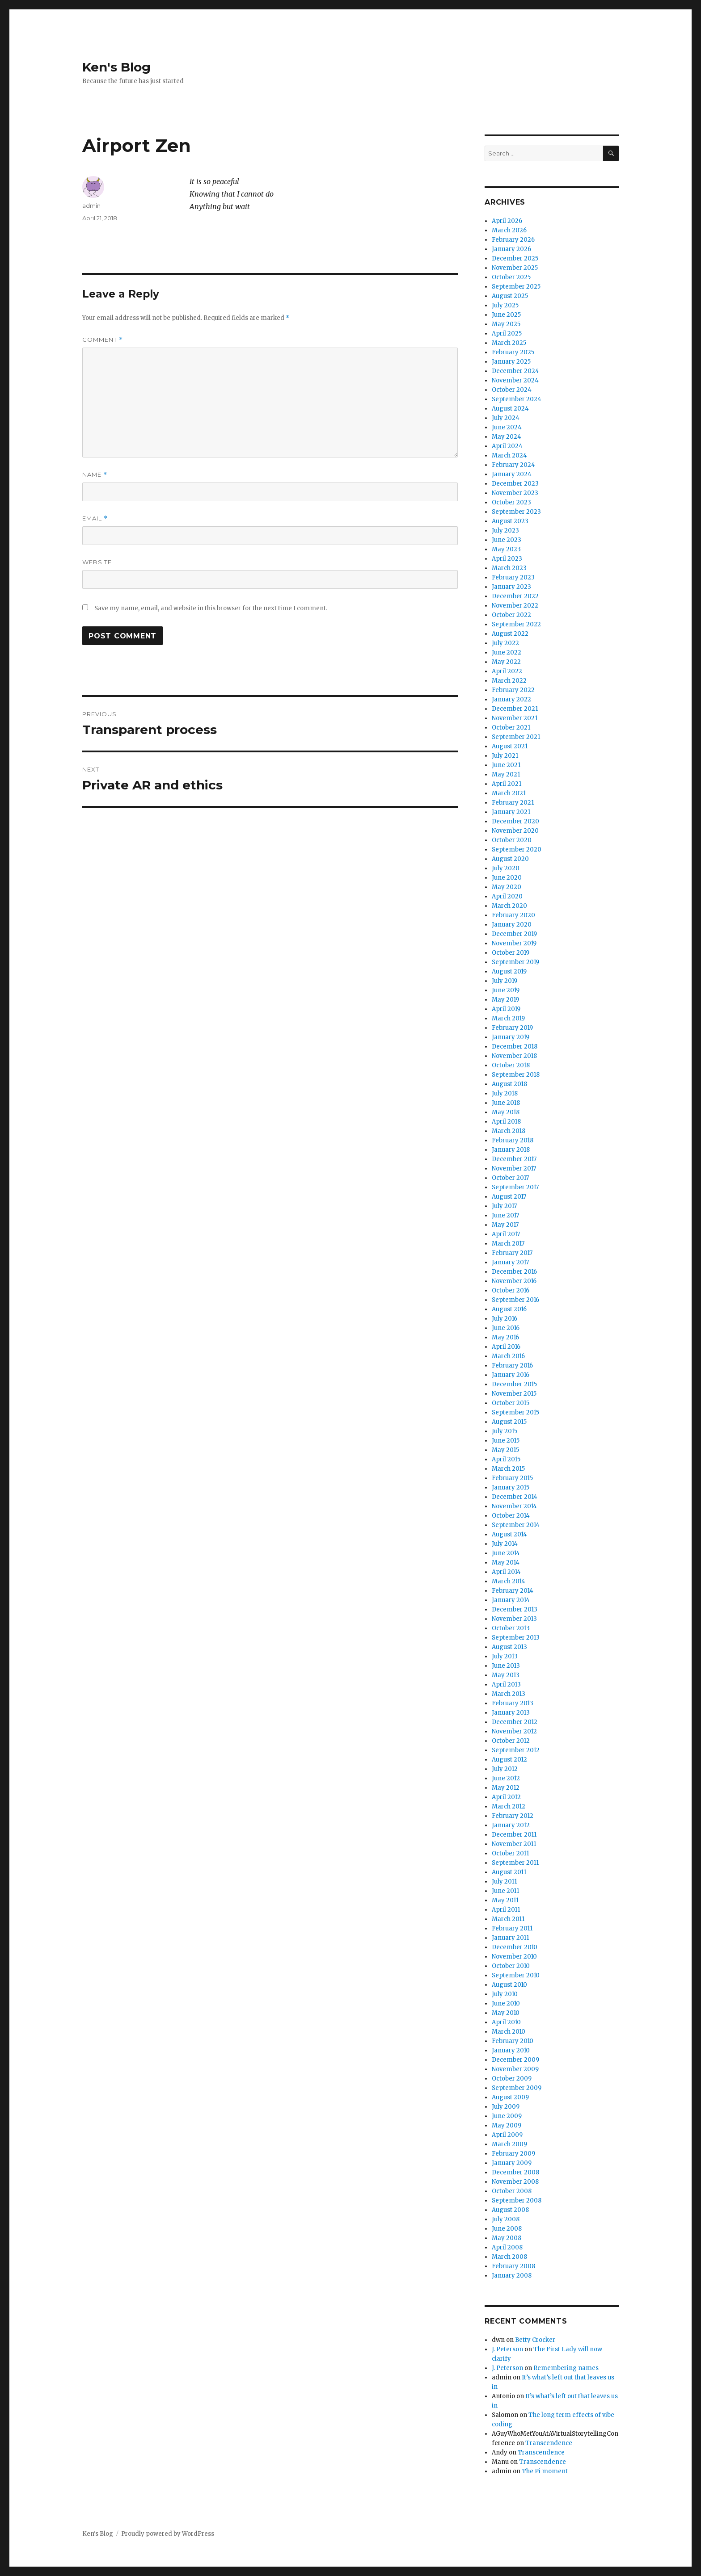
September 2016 (515, 1300)
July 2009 (505, 2106)
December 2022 (515, 596)
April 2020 (507, 896)
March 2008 (509, 2257)
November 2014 (514, 1506)
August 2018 (509, 1084)
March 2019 (508, 1018)
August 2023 (510, 521)
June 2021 (506, 765)
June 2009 (507, 2116)
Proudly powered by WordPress (167, 2534)
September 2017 (515, 1187)
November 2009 (515, 2069)
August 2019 (509, 971)
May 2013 (505, 1675)
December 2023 (515, 483)
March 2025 (509, 343)
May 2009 (506, 2125)
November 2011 (514, 1844)
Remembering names (566, 2368)
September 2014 (516, 1525)
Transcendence (548, 2443)
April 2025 (507, 333)
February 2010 (512, 2041)
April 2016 (506, 1347)
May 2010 (505, 2013)
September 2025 (516, 286)
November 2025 (515, 268)
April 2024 (507, 446)
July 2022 (505, 643)
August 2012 (509, 1759)
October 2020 (512, 840)
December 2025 (515, 258)
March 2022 (509, 680)
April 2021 (506, 784)
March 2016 (508, 1356)
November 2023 (515, 493)
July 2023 (505, 530)
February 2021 (513, 802)
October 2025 (511, 277)
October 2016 (510, 1290)
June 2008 (507, 2228)
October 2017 (510, 1178)
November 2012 (514, 1731)
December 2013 (514, 1609)
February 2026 (513, 239)
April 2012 (506, 1797)
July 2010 (505, 1994)
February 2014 (512, 1590)
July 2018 (505, 1093)
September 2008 (516, 2200)
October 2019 (510, 953)
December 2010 (514, 1947)
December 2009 (515, 2060)
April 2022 (507, 671)
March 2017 (508, 1243)
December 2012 (514, 1722)
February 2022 (513, 690)
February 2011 (512, 1928)
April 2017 (506, 1234)
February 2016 (512, 1365)
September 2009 (516, 2088)
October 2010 (511, 1966)
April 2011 (506, 1909)
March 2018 (508, 1131)
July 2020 (505, 868)
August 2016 (509, 1309)
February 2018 (512, 1140)
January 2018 (511, 1150)
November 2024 (515, 380)
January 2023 (511, 587)
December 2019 (514, 934)
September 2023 (516, 512)
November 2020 (515, 831)
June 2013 (506, 1666)
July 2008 (505, 2219)
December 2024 (515, 371)
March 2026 (509, 230)
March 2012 (508, 1806)
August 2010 (509, 1985)
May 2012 (505, 1787)
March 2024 (509, 455)
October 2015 (510, 1403)
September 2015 (515, 1412)
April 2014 (506, 1572)
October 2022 (511, 615)
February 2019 (512, 1028)
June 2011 (505, 1891)
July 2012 (505, 1769)
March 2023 (509, 568)
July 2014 (505, 1544)
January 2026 (511, 249)
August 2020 (510, 859)
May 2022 (506, 662)
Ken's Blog (116, 67)
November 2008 (515, 2182)
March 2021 (509, 793)
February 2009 (513, 2153)
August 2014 (509, 1534)
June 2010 (506, 2003)
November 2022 (515, 605)
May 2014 (505, 1562)
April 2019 (506, 1009)
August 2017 (509, 1196)
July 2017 (504, 1206)
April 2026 (507, 221)
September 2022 (516, 624)
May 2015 (505, 1450)
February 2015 (512, 1478)
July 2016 (504, 1318)
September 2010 (516, 1975)
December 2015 (514, 1384)
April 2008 (507, 2247)
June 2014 (506, 1553)
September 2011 (515, 1863)
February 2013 (512, 1703)
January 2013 (511, 1712)
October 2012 (511, 1741)
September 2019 (515, 962)
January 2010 (511, 2050)
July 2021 (505, 755)
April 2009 (507, 2135)
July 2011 (504, 1881)
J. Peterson (507, 2349)
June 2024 (507, 427)
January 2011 (510, 1938)
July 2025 (505, 305)
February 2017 (512, 1253)
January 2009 (512, 2163)
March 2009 (509, 2144)
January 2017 (510, 1262)
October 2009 (512, 2078)
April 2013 (506, 1684)
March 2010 (508, 2031)
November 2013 (514, 1619)
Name (94, 474)
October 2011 (510, 1853)
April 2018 (506, 1121)
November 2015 (514, 1393)
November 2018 (514, 1056)
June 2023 (506, 540)
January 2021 (511, 812)
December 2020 (515, 821)
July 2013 (505, 1656)
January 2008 (512, 2275)
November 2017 (514, 1168)
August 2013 (509, 1647)
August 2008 (510, 2210)
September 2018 (516, 1074)
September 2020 (516, 849)
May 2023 (506, 549)
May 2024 (506, 437)
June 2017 (505, 1215)
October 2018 (511, 1065)
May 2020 (506, 887)
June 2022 (506, 652)
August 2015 (509, 1422)
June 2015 (505, 1440)
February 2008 (513, 2266)
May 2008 (506, 2238)
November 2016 (514, 1281)
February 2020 (513, 915)
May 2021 (506, 774)
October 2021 (511, 727)
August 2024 (510, 408)
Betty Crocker (535, 2340)
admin (91, 205)
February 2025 (513, 352)
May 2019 (505, 999)
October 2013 (511, 1628)
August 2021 (510, 746)
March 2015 (508, 1469)
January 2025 (511, 361)
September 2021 (516, 737)
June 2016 (505, 1328)
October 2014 (511, 1515)
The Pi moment (545, 2471)
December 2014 (514, 1497)
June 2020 (507, 877)
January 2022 (511, 699)
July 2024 (505, 418)
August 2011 (509, 1872)
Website (97, 562)
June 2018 (506, 1103)
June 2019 (505, 990)
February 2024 (513, 465)
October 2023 (511, 502)
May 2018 (505, 1112)
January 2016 (510, 1375)
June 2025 (506, 315)
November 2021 (514, 718)
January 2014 (511, 1600)
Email (95, 518)
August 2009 (510, 2097)
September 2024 (516, 399)
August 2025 (510, 296)
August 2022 (510, 634)
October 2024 (512, 390)
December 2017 (514, 1159)
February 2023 (513, 577)
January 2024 (512, 474)
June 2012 (506, 1778)
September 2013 (516, 1637)
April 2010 (506, 2022)
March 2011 (508, 1919)
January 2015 (510, 1487)
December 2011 (514, 1834)
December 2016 (514, 1271)
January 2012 (511, 1825)
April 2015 (506, 1459)
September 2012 (516, 1750)
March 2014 (508, 1581)
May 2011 (505, 1900)
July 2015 (504, 1431)
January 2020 (512, 924)
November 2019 (514, 943)
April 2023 (507, 558)
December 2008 (515, 2172)
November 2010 (514, 1956)
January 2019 (510, 1037)
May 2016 (505, 1337)
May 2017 (505, 1225)
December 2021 (515, 709)
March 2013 (508, 1694)
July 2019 (504, 981)
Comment (102, 340)
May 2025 (506, 324)
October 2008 (512, 2191)
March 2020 (509, 906)
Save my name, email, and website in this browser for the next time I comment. (210, 608)
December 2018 (514, 1046)
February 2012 (512, 1816)
